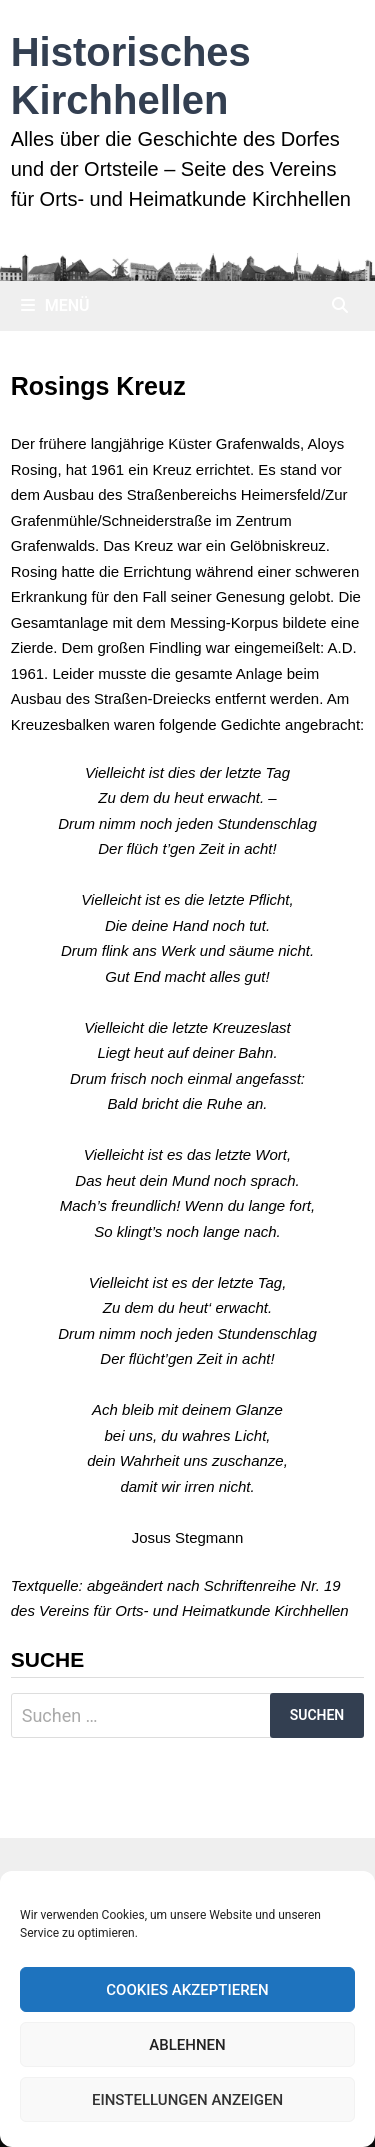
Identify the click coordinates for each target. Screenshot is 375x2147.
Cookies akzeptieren (187, 1990)
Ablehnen (187, 2045)
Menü (55, 305)
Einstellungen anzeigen (187, 2100)
